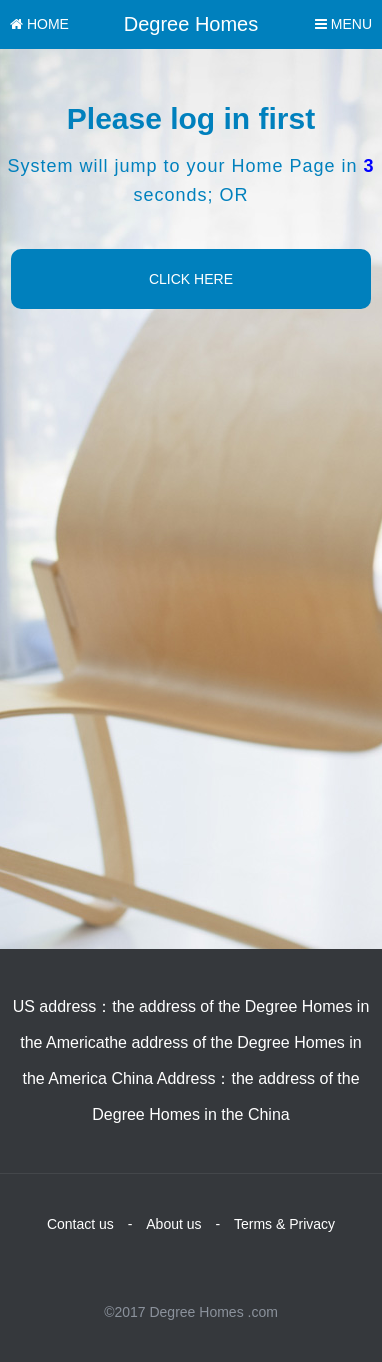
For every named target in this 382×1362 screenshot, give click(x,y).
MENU (343, 24)
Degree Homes (191, 24)
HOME (39, 24)
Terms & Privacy (284, 1224)
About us (173, 1224)
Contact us (80, 1224)
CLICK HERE (191, 279)
